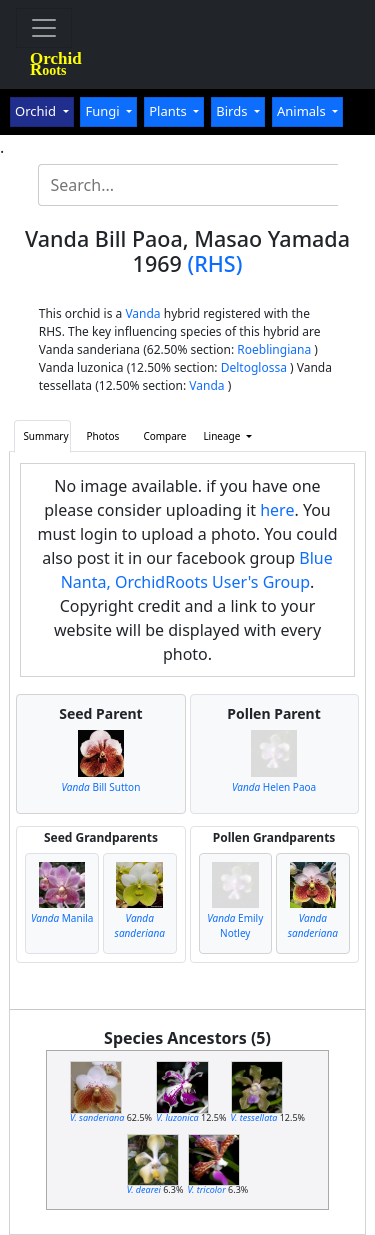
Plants (169, 111)
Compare (164, 436)
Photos (103, 436)
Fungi (104, 111)
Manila (62, 918)
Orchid (37, 111)
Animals (303, 111)
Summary (45, 436)
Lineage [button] (223, 436)
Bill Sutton (101, 787)
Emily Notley (235, 925)
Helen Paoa (274, 787)
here (277, 510)
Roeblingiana (274, 349)
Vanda (142, 313)
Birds (233, 111)
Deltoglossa (254, 367)
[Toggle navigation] (44, 28)
